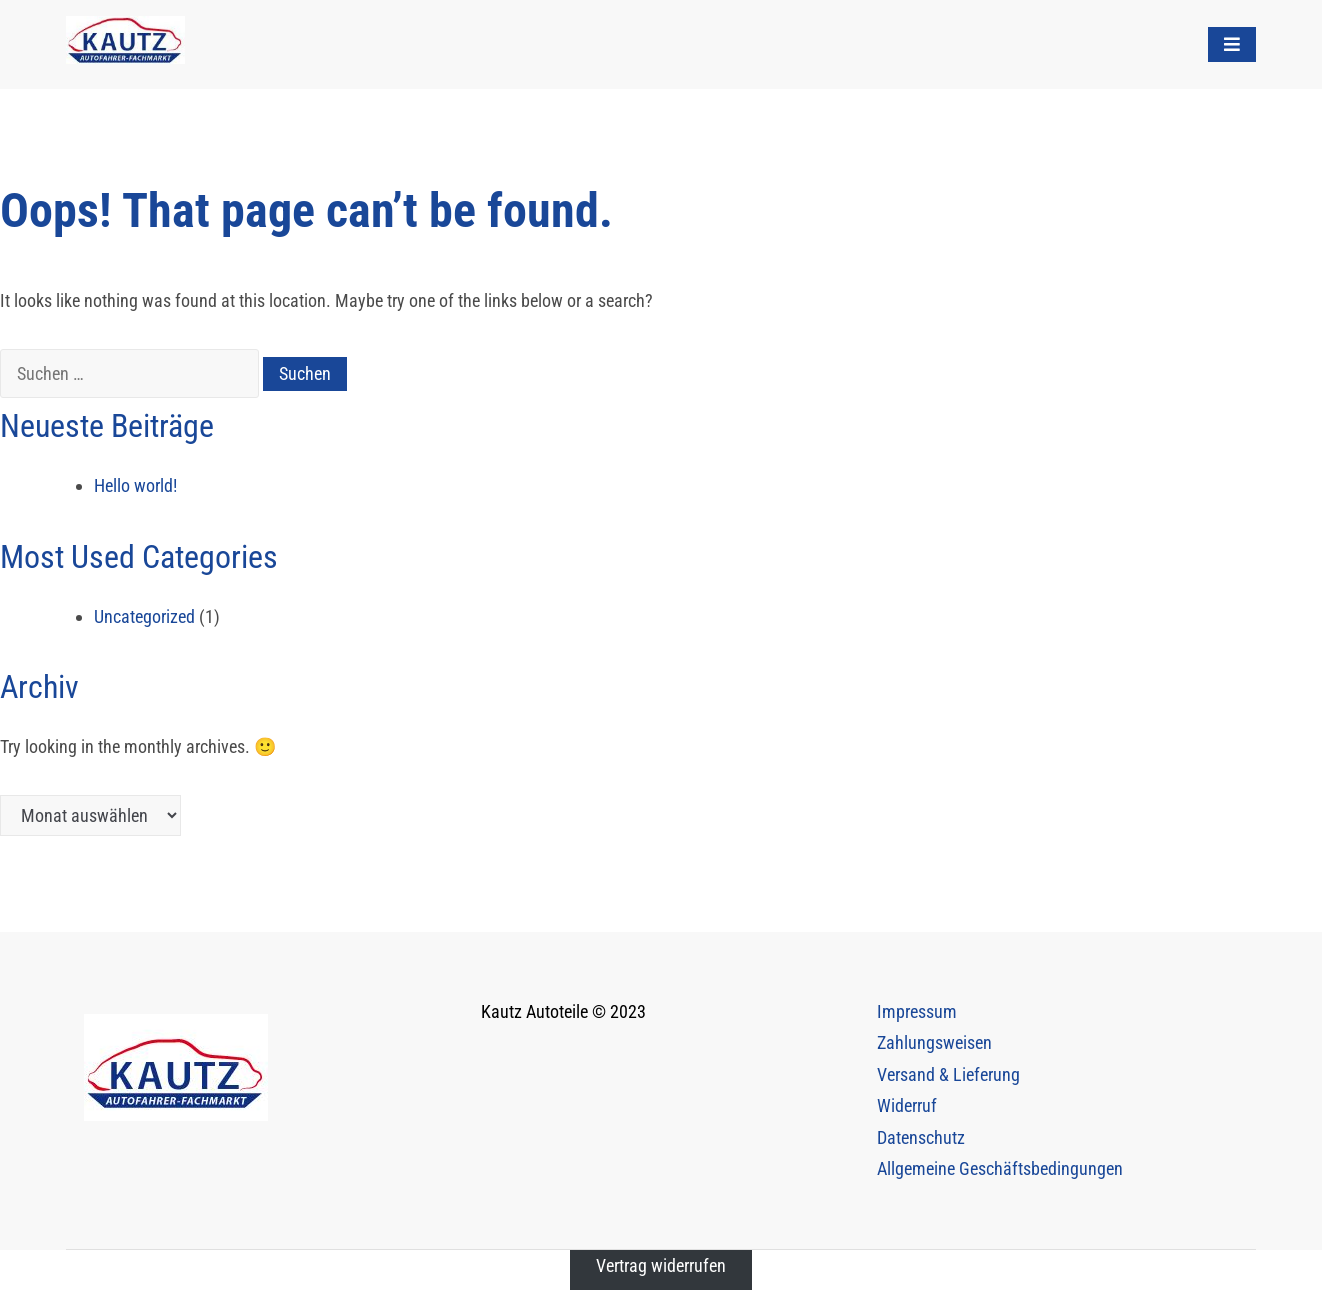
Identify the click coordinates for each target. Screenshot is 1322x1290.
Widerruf (907, 1105)
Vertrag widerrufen (661, 1265)
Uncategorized (144, 616)
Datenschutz (921, 1137)
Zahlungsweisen (934, 1042)
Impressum (917, 1011)
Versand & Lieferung (948, 1074)
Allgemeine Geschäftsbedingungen (1000, 1168)
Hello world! (135, 485)
